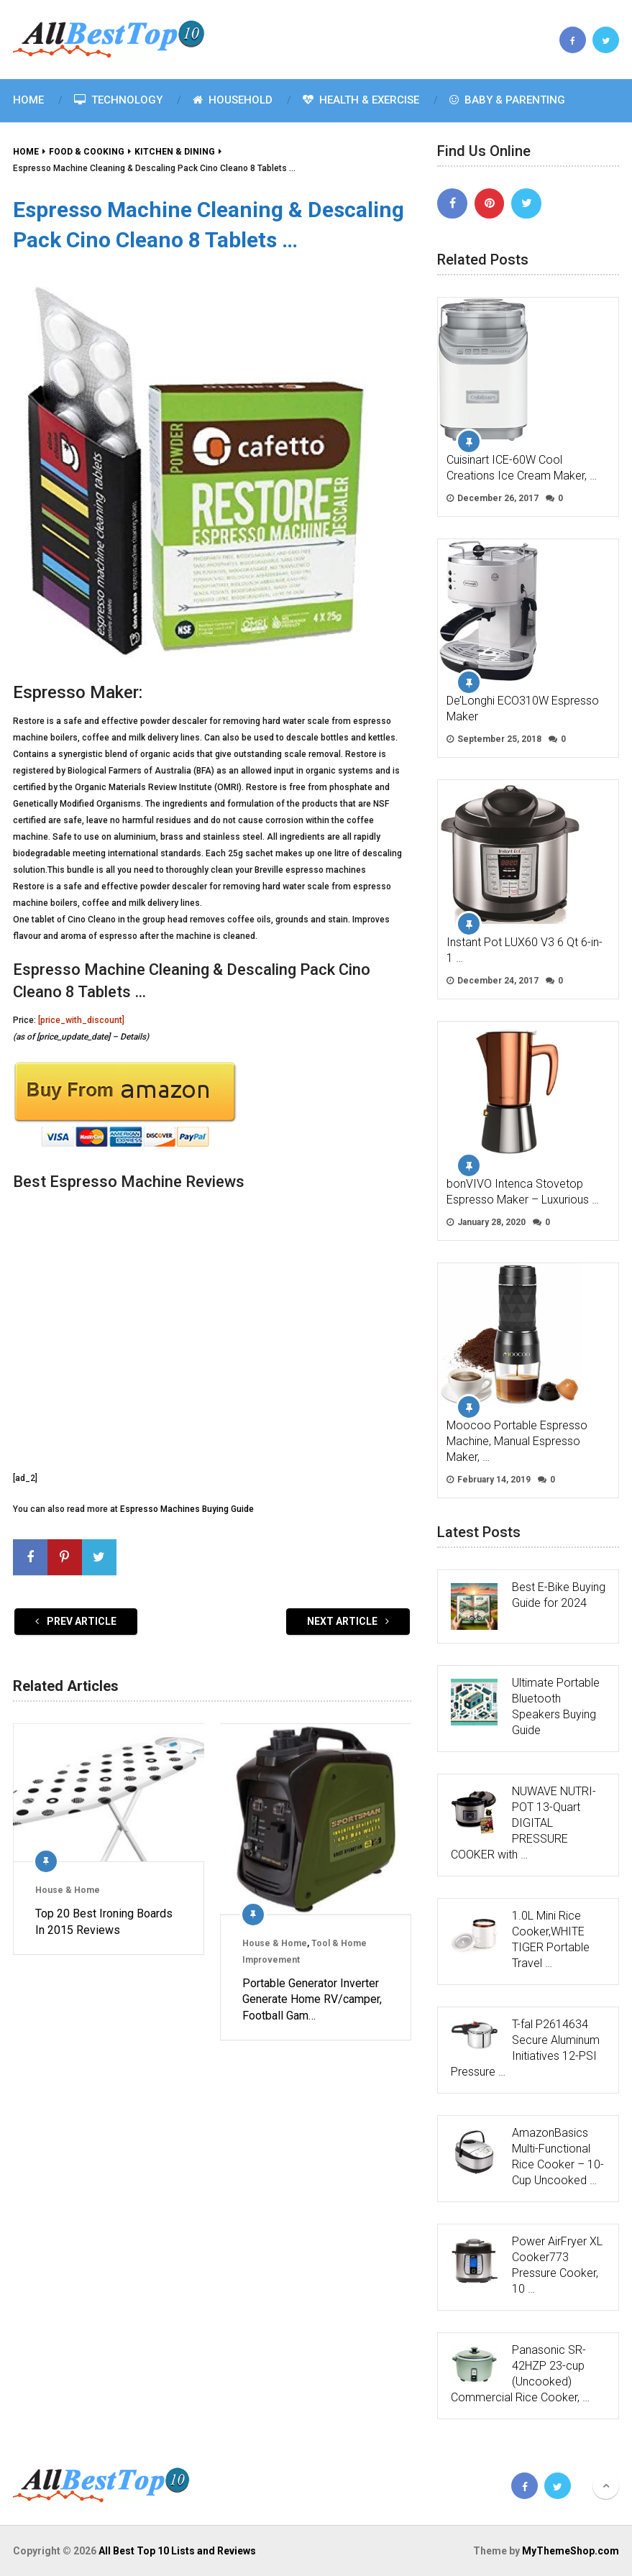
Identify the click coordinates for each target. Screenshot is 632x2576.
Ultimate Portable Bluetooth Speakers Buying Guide (556, 1706)
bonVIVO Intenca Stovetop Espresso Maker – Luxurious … (522, 1191)
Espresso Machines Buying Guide (187, 1509)
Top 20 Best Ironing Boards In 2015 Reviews (104, 1921)
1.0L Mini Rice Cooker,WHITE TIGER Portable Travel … (551, 1939)
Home (28, 99)
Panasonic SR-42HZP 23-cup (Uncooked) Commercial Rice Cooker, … (520, 2373)
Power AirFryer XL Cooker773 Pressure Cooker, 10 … (557, 2265)
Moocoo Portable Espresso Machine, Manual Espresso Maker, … (516, 1441)
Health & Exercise (361, 99)
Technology (118, 99)
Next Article (348, 1621)
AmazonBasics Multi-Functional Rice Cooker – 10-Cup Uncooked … (558, 2156)
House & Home (67, 1890)
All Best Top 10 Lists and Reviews (177, 2551)
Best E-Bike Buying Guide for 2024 (558, 1595)
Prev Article (75, 1621)
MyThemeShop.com (570, 2551)
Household (233, 99)
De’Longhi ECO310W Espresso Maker (522, 708)
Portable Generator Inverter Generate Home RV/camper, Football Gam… (312, 1999)
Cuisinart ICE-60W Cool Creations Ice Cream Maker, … (521, 467)
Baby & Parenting (507, 99)
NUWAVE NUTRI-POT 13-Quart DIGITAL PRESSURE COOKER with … (523, 1822)
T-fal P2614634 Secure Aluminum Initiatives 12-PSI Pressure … (525, 2047)
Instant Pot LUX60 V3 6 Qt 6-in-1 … (524, 950)
